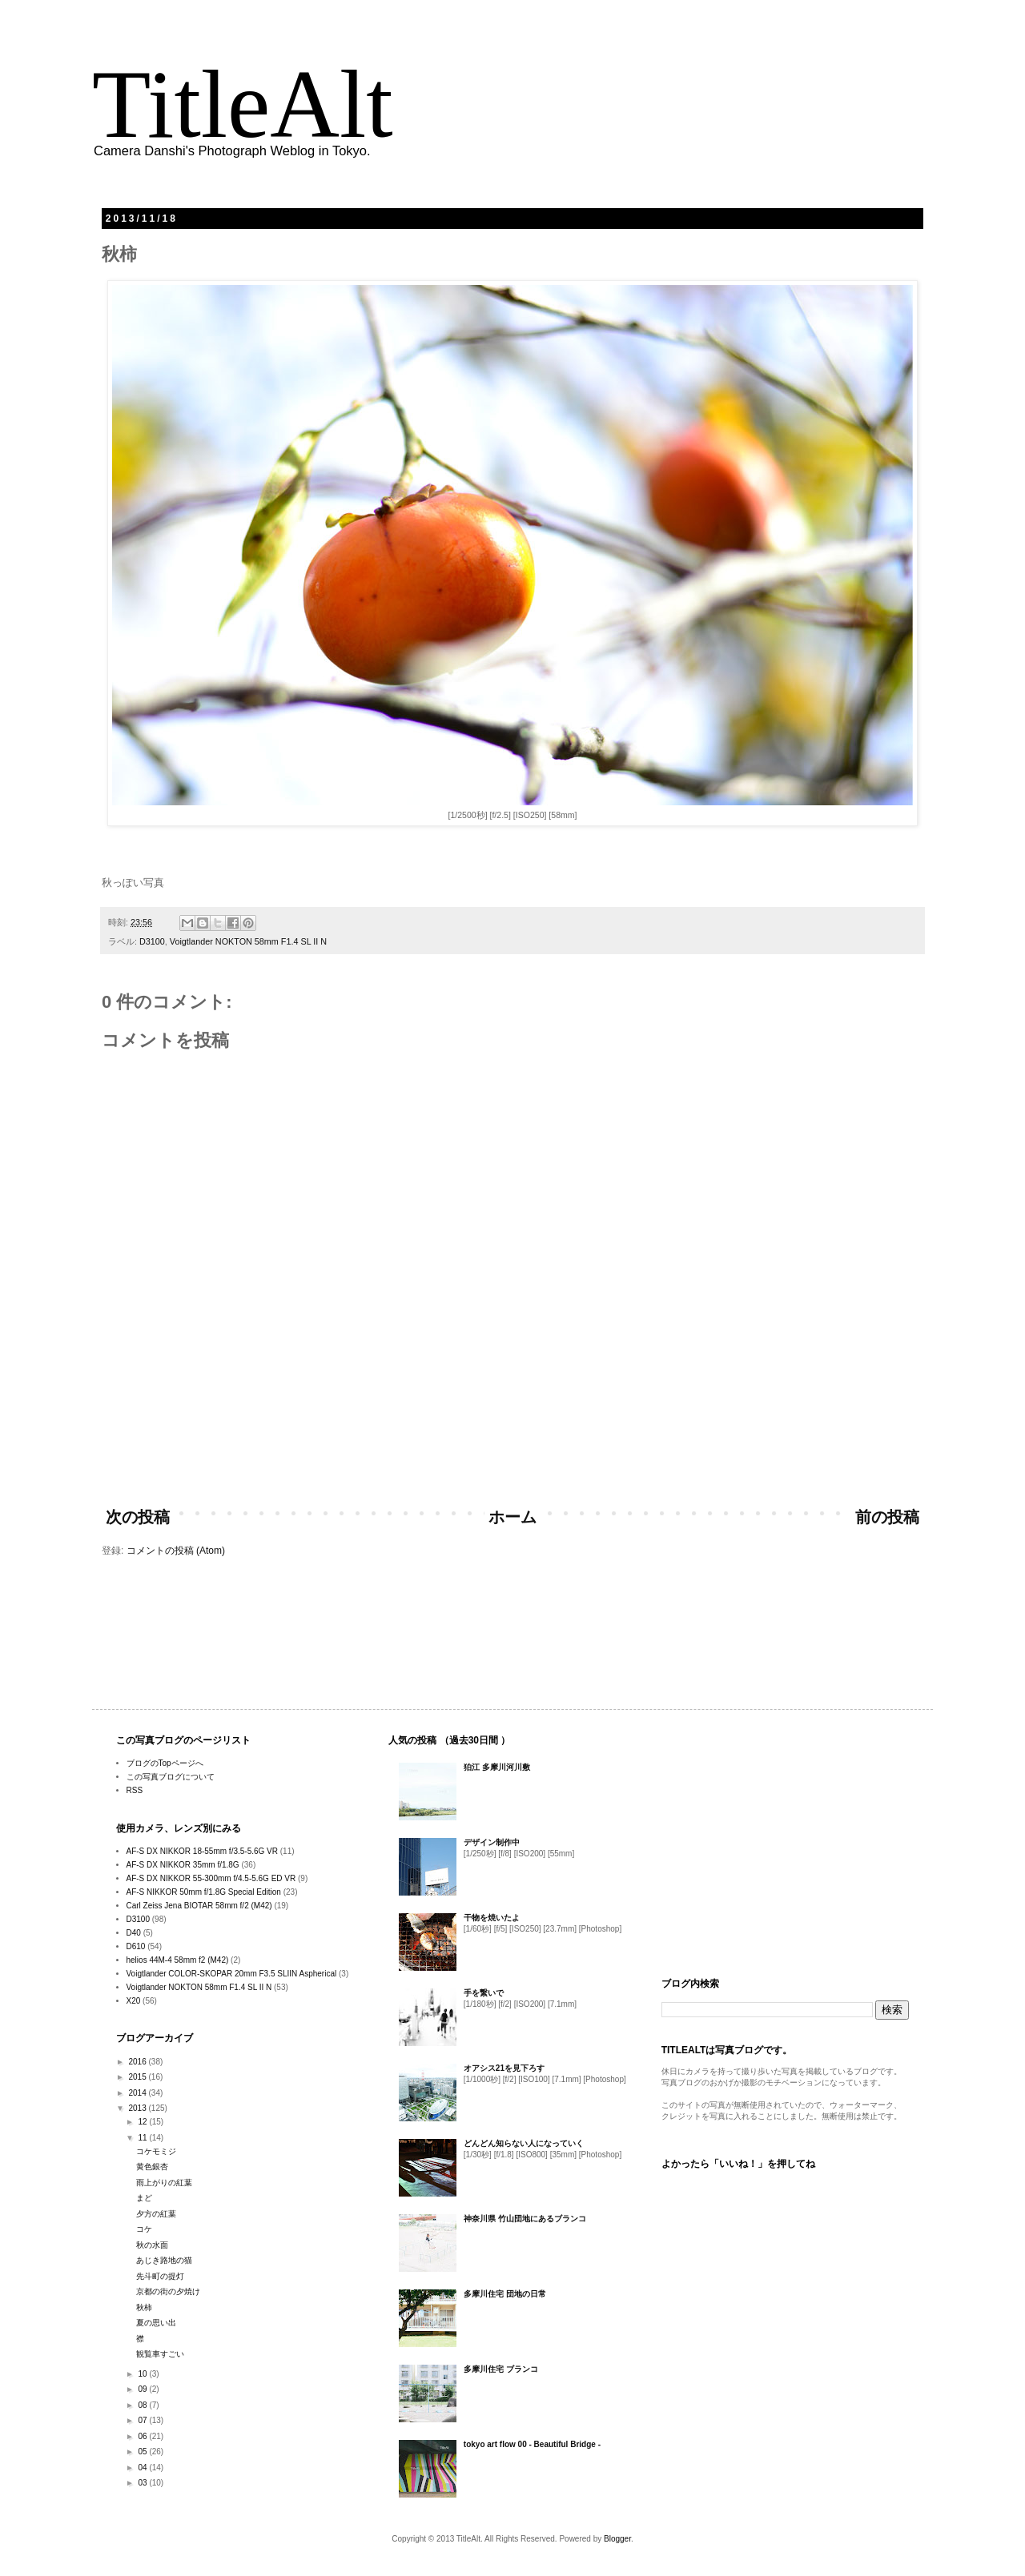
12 (143, 2121)
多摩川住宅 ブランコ (501, 2369)
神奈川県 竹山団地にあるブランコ (525, 2218)
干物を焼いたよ (492, 1917)
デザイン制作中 (492, 1842)
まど (144, 2197)
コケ (144, 2229)
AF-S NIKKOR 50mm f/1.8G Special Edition (204, 1892)
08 (143, 2405)
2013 (138, 2108)
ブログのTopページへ (165, 1763)
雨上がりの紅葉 (164, 2182)
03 (143, 2482)
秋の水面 (152, 2245)
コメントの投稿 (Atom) (176, 1550)
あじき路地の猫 (164, 2260)
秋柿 (144, 2307)
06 (143, 2436)
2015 (138, 2076)
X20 (134, 2000)
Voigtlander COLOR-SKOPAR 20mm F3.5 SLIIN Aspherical (232, 1973)
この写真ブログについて (171, 1776)
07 (143, 2420)
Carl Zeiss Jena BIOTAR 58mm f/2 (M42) (199, 1905)
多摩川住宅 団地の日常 (505, 2293)
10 (143, 2373)
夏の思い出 (156, 2322)
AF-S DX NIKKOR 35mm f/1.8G (183, 1864)
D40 (134, 1932)
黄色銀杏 (152, 2166)
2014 (138, 2092)
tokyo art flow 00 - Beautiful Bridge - (532, 2444)
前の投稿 (887, 1517)
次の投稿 (138, 1517)
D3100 (152, 941)
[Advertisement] (512, 1450)
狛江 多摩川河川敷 (497, 1767)
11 (143, 2137)
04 (143, 2467)
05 (143, 2451)
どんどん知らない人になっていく (524, 2143)
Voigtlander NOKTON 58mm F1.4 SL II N (248, 941)
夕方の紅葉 (156, 2213)
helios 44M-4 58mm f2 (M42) (178, 1960)
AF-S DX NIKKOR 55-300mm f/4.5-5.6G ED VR (211, 1878)
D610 (136, 1946)
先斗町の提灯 (160, 2276)
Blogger (617, 2538)
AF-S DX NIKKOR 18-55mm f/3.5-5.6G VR (203, 1851)
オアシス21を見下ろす (504, 2068)
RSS (135, 1790)
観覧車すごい (160, 2353)
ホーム (512, 1517)
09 (143, 2389)
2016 (138, 2061)
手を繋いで (484, 1992)
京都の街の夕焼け (168, 2291)
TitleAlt (242, 104)
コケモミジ (156, 2151)
